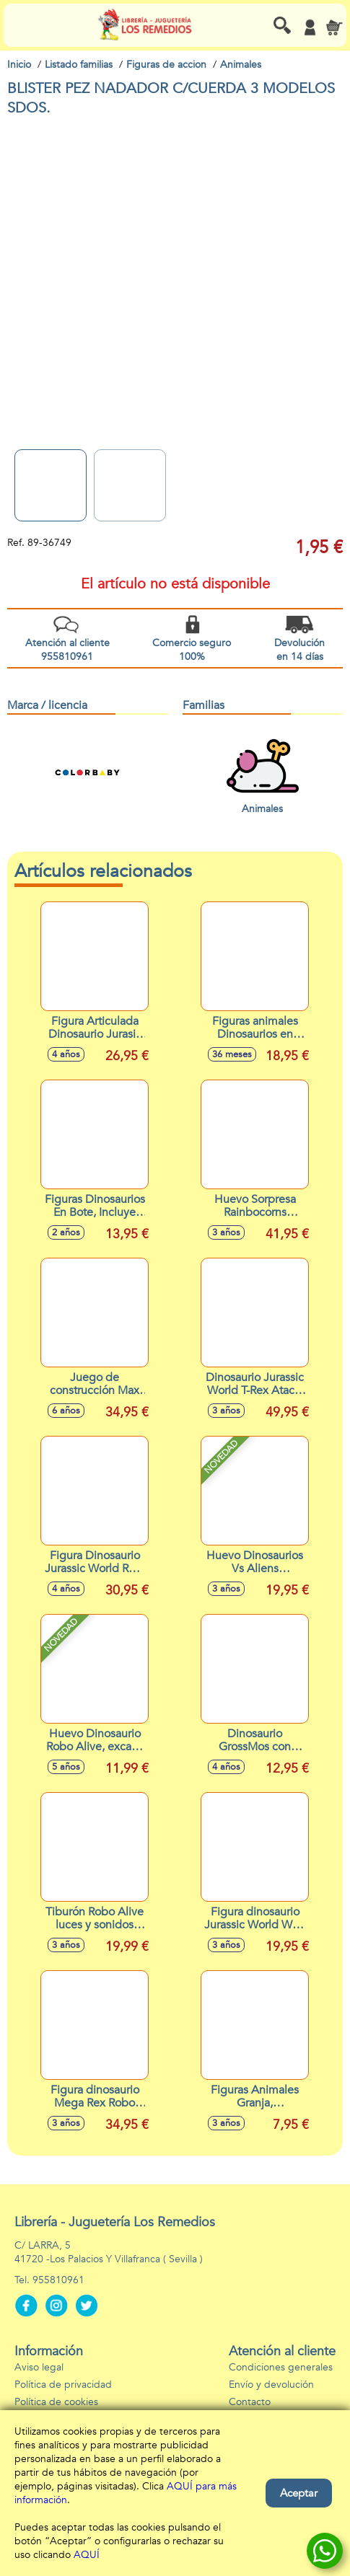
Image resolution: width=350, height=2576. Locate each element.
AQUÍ (87, 2555)
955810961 (58, 2280)
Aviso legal (39, 2367)
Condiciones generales (281, 2367)
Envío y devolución (271, 2384)
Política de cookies (56, 2402)
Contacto (250, 2402)
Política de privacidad (63, 2384)
